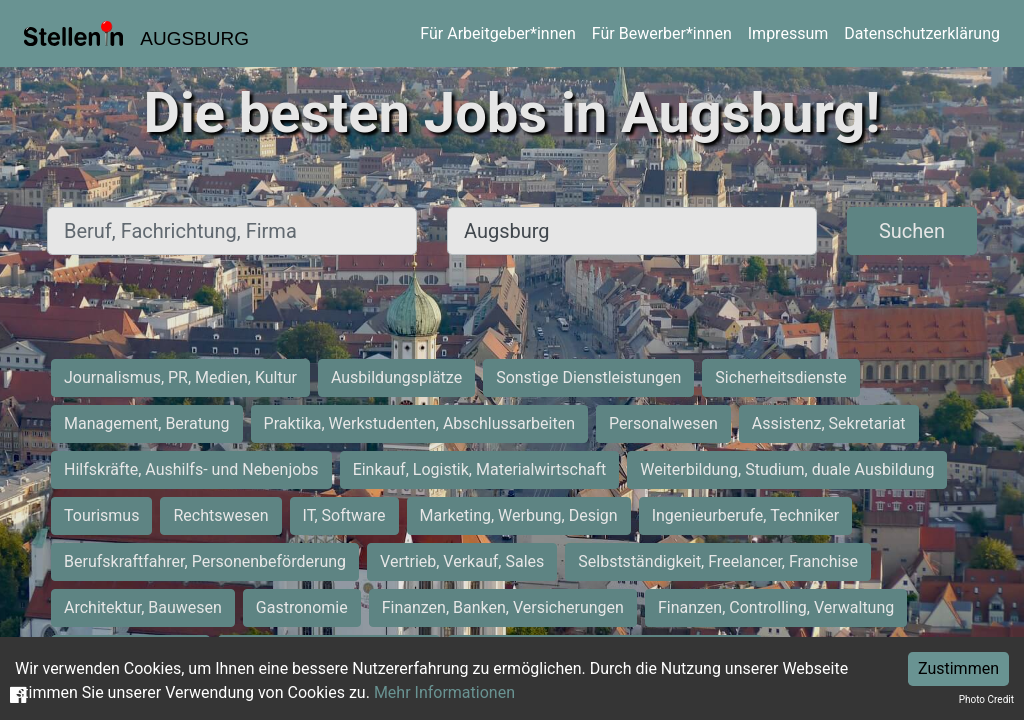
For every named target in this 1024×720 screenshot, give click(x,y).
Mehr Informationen (444, 692)
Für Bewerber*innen (662, 33)
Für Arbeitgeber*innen (497, 33)
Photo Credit (986, 699)
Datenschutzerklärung (922, 33)
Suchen (912, 231)
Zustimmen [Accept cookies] (958, 668)
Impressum (788, 33)
